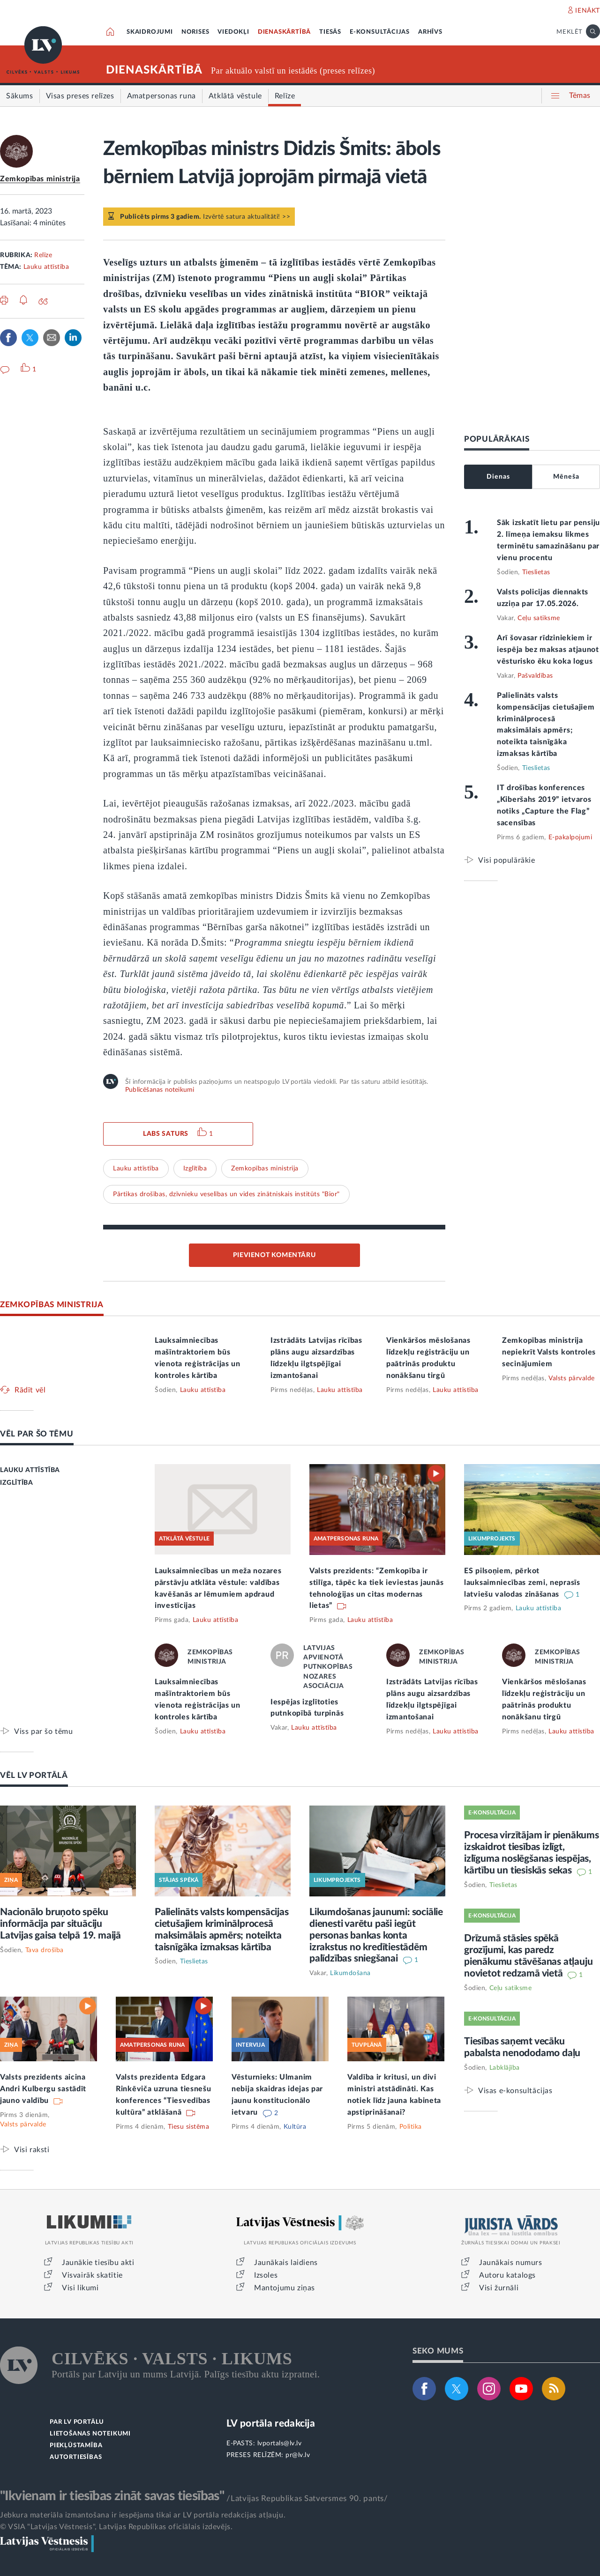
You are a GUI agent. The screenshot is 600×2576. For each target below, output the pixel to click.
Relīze (43, 255)
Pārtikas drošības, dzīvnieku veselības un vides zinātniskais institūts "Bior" (226, 1194)
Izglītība (195, 1168)
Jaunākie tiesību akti (98, 2262)
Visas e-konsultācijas (515, 2091)
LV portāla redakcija (270, 2423)
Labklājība (504, 2068)
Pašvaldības (535, 676)
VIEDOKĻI (233, 32)
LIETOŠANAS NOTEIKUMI (90, 2434)
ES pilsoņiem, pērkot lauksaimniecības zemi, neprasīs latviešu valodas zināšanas (522, 1582)
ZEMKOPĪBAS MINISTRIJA (52, 1305)
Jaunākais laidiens (286, 2262)
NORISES (195, 32)
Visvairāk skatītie (92, 2275)
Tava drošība (44, 1950)
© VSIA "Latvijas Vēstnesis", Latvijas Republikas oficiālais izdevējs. (116, 2527)
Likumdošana (350, 1973)
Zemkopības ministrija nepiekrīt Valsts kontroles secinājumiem (549, 1352)
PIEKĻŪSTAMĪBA (76, 2446)
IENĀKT (587, 10)
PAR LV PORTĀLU (77, 2422)
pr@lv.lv (297, 2455)
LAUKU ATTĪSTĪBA (30, 1470)
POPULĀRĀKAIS (496, 439)
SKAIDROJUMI (150, 32)
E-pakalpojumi (570, 837)
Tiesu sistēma (189, 2127)
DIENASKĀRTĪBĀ (284, 32)
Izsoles (266, 2275)
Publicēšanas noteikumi (159, 1090)
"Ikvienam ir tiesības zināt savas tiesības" (112, 2495)
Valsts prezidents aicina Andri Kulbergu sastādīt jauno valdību (43, 2088)
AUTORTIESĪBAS (76, 2457)
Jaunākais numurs (510, 2262)
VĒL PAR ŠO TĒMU (37, 1434)
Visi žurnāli (498, 2288)
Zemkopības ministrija (40, 179)
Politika (410, 2127)
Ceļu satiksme (539, 618)
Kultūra (295, 2127)
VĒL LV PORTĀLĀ (34, 1775)
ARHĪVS (430, 32)
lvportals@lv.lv (279, 2443)
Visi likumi (80, 2288)
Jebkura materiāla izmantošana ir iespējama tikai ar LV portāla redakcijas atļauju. (142, 2515)
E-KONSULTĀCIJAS (380, 32)
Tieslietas (536, 572)
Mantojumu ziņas (284, 2288)
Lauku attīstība (46, 267)
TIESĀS (330, 32)
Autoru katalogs (507, 2275)
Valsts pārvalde (571, 1378)
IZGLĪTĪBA (16, 1483)
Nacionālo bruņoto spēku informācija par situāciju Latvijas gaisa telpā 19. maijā (60, 1923)
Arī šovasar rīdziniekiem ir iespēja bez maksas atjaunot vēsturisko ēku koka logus (548, 649)
